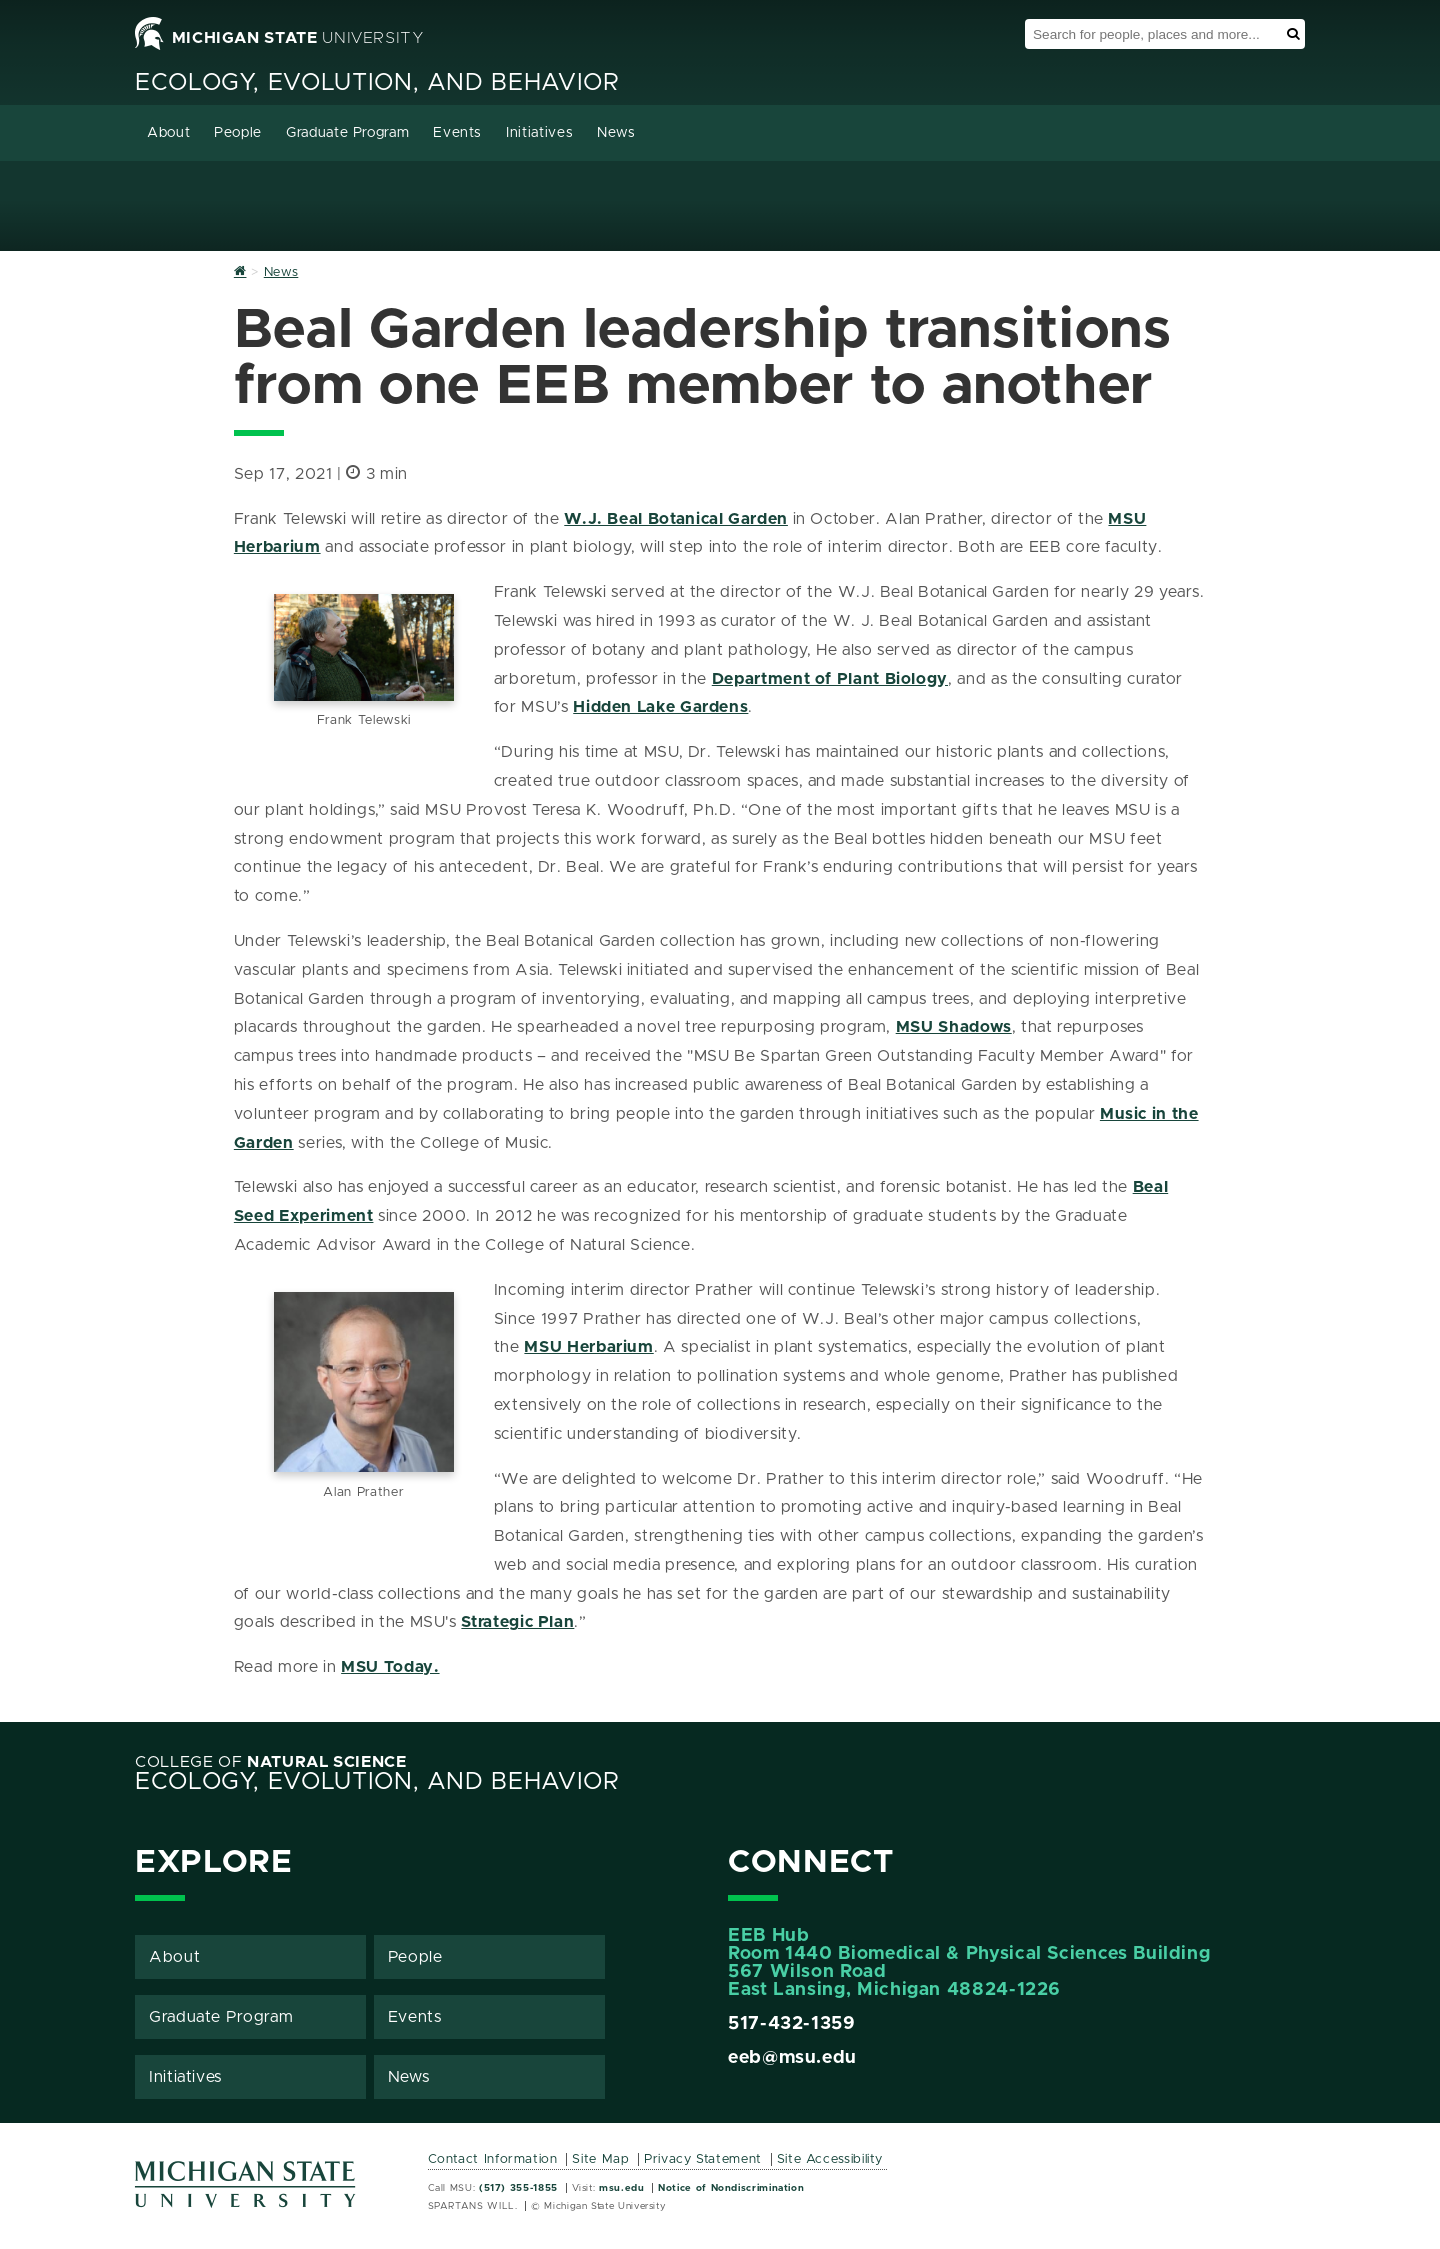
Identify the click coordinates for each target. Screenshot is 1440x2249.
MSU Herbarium (588, 1347)
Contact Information (493, 2159)
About (168, 133)
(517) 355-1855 (518, 2188)
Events (457, 133)
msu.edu (621, 2188)
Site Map (600, 2159)
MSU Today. (390, 1667)
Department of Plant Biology (830, 679)
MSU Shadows (954, 1027)
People (238, 133)
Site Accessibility (830, 2159)
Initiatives (539, 133)
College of (271, 1762)
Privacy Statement (703, 2159)
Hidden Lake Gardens (660, 707)
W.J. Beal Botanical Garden (676, 519)
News (616, 133)
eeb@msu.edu (792, 2058)
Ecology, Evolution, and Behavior (377, 83)
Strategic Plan (517, 1622)
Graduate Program (347, 133)
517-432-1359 (792, 2024)
